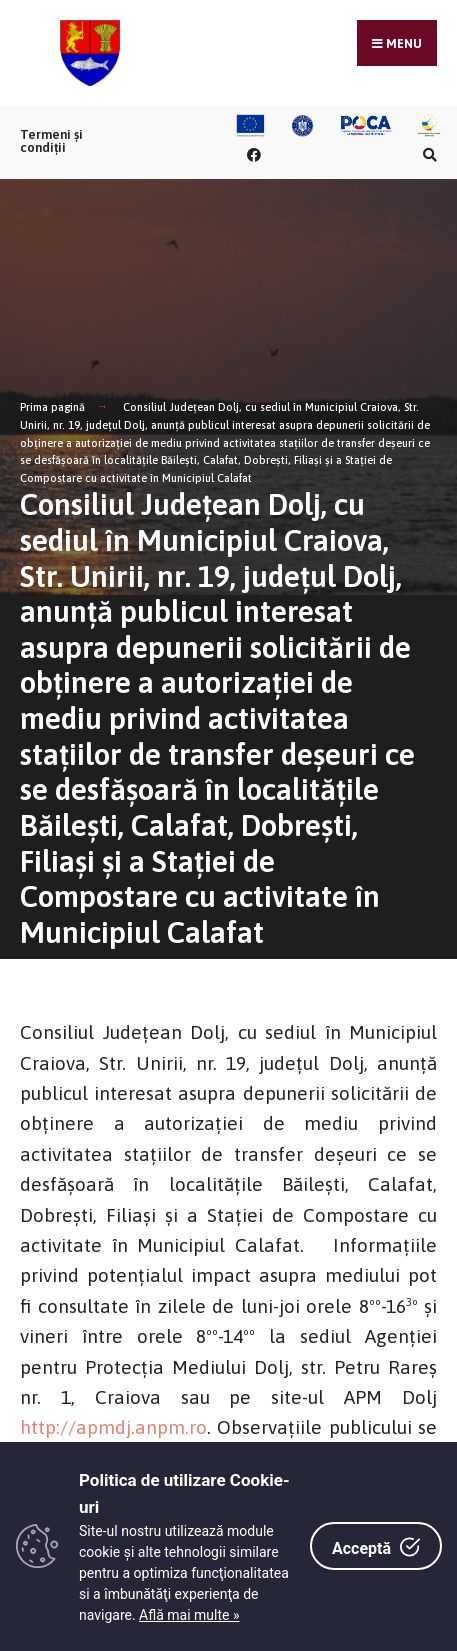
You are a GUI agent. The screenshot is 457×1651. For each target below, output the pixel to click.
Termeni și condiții (51, 141)
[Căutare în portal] (427, 154)
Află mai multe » (189, 1615)
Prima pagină (52, 407)
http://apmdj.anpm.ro (113, 1427)
